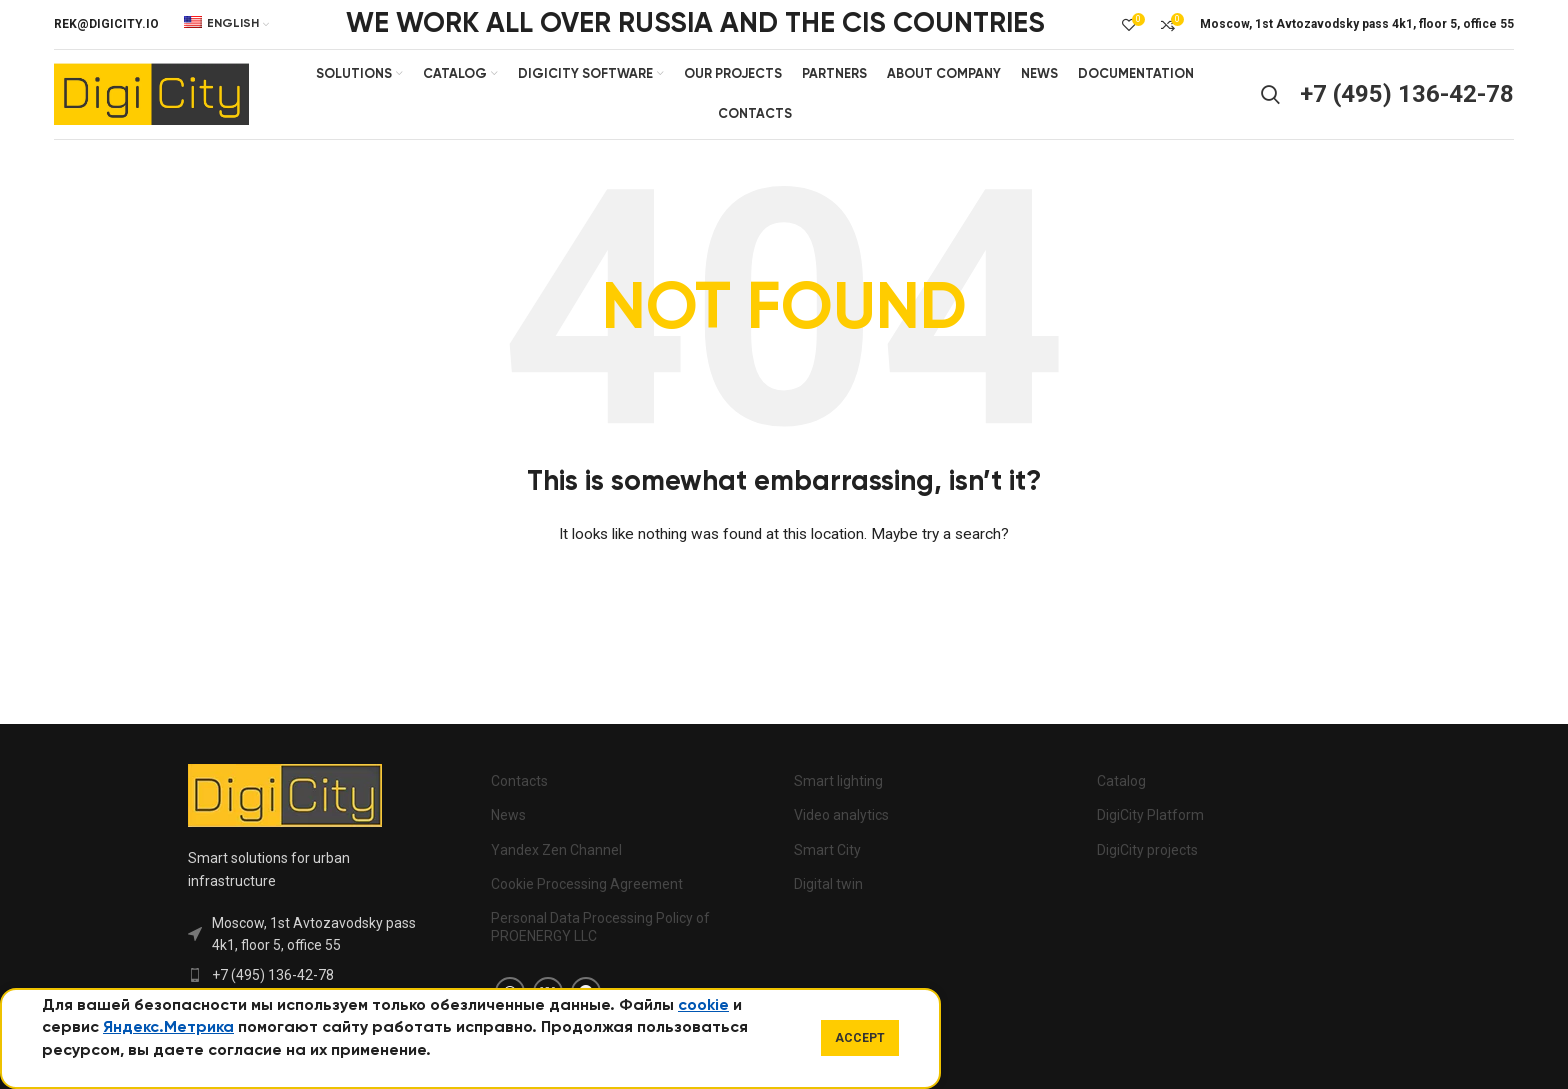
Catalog (1121, 782)
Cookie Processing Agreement (587, 884)
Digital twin (828, 884)
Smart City (827, 850)
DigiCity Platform (1150, 816)
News (508, 816)
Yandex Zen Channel (556, 850)
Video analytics (841, 816)
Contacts (519, 782)
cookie (703, 1006)
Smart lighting (838, 782)
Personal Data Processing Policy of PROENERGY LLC (600, 927)
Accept (860, 1038)
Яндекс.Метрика (168, 1028)
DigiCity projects (1147, 850)
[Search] (1270, 95)
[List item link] (307, 975)
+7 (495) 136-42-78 (1407, 94)
